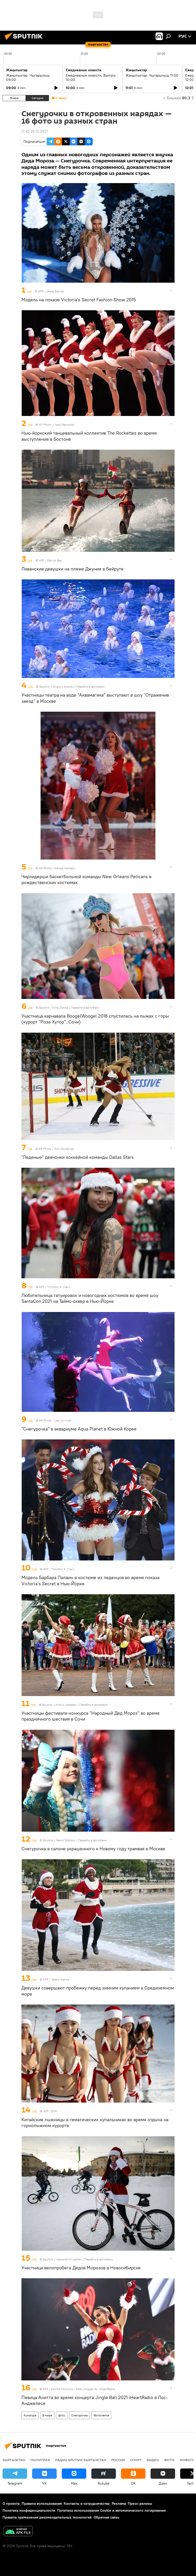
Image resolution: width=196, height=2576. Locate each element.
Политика (40, 2460)
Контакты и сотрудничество (87, 2503)
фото (61, 2415)
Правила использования (42, 2503)
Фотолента (101, 2415)
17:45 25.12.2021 (34, 131)
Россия (118, 2460)
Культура (30, 2415)
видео (153, 2460)
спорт (136, 2460)
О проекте (11, 2503)
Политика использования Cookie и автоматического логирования (111, 2510)
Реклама (119, 2503)
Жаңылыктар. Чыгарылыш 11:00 (152, 75)
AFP (40, 291)
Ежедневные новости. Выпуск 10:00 (91, 77)
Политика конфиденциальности (29, 2510)
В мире (47, 2415)
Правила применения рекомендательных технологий (47, 2517)
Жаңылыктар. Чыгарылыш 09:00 (28, 77)
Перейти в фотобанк (90, 686)
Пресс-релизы (140, 2503)
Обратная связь (106, 2517)
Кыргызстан (14, 2460)
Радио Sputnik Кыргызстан (80, 2460)
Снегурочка (79, 2415)
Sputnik (44, 686)
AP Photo (45, 424)
